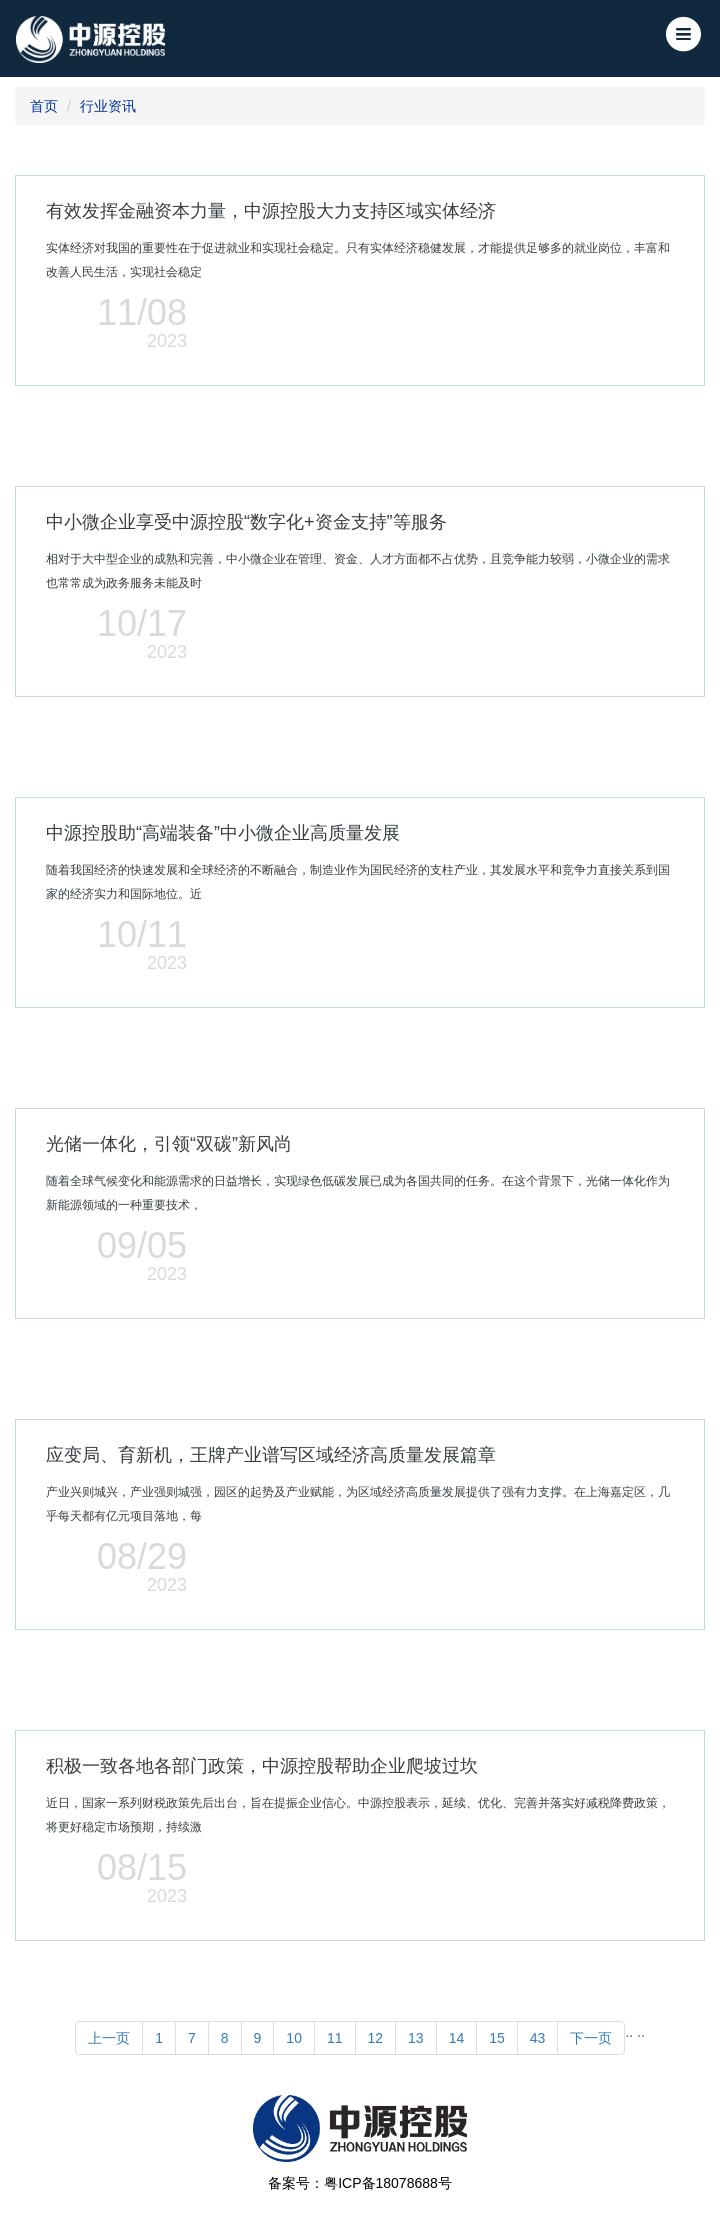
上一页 (109, 2038)
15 (497, 2038)
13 (416, 2038)
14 (457, 2038)
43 (538, 2038)
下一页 (591, 2038)
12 (376, 2038)
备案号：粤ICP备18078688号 (360, 2183)
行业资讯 (108, 106)
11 (335, 2038)
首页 (44, 106)
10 (294, 2038)
